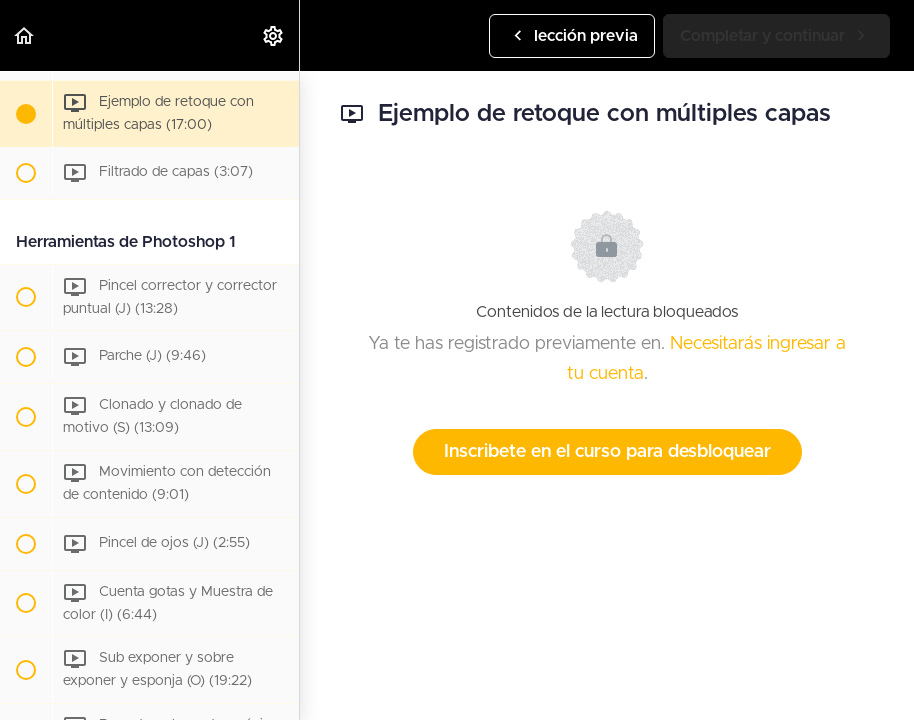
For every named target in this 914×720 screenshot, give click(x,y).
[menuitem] (274, 35)
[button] (25, 35)
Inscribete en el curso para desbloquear (607, 452)
